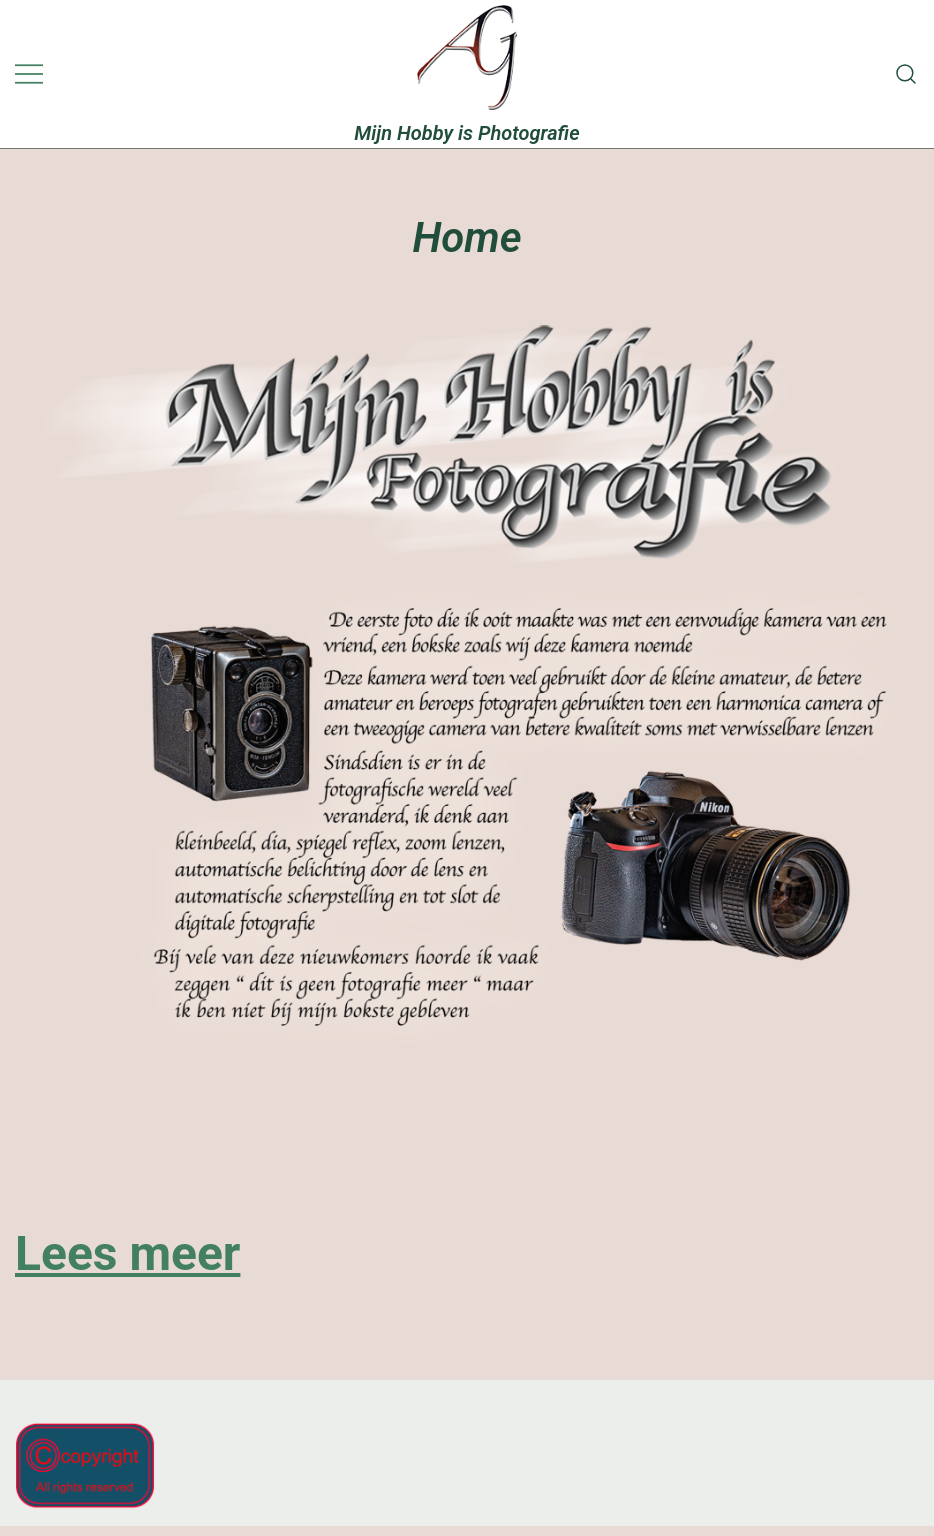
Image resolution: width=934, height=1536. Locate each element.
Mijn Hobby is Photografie (466, 133)
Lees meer (127, 1253)
